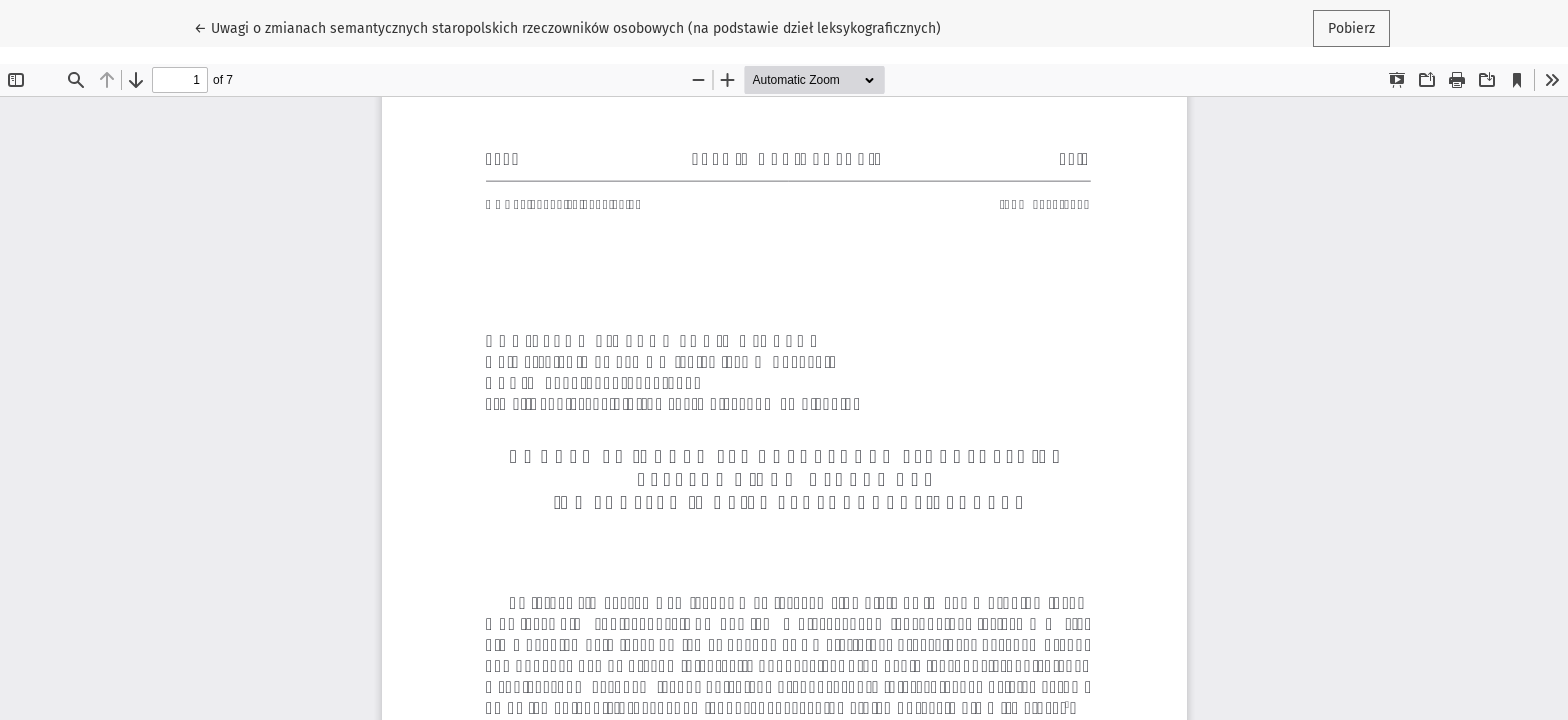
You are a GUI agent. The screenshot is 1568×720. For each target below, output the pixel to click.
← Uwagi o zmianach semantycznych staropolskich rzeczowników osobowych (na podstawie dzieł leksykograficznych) (567, 27)
